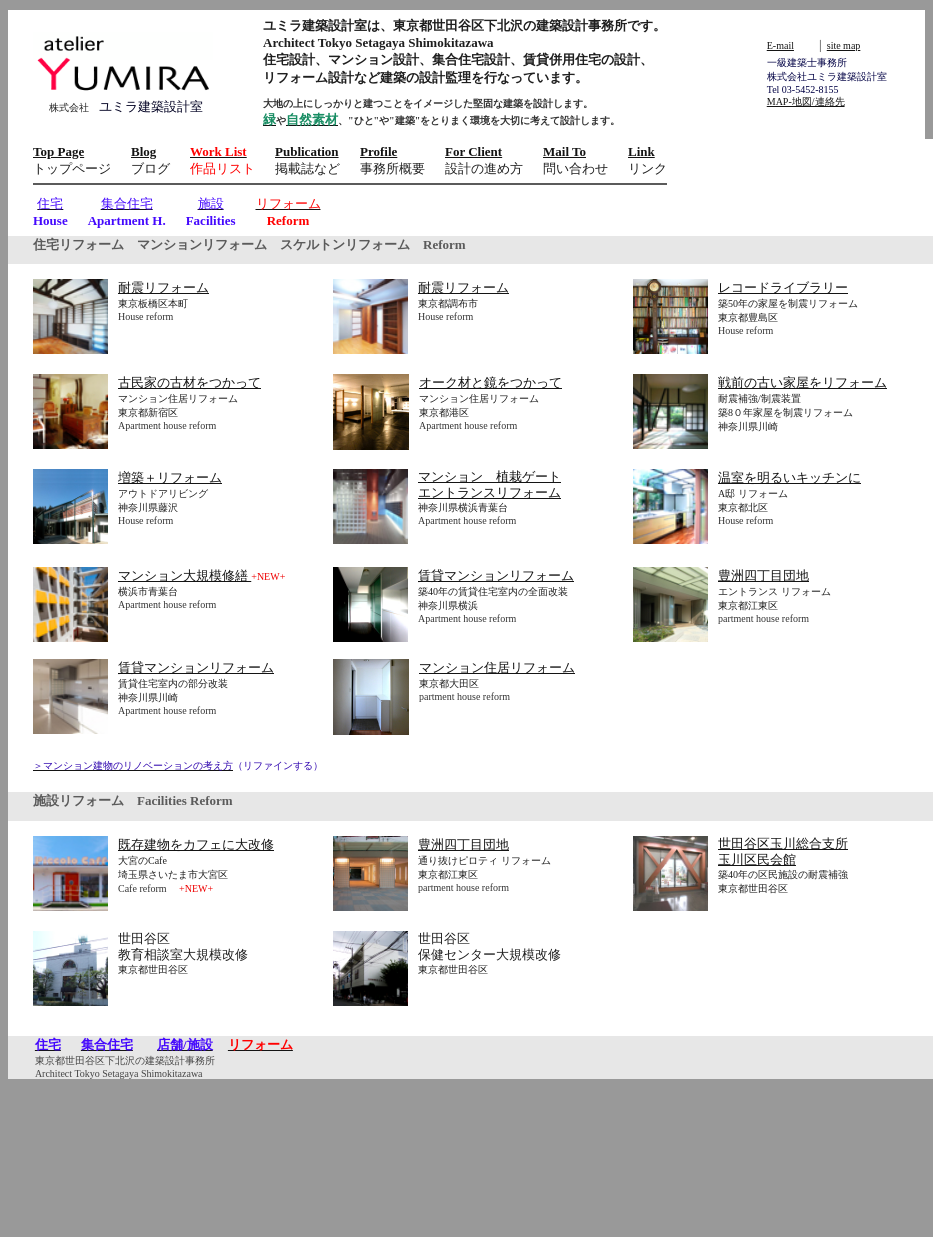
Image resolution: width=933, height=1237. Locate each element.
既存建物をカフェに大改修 (196, 844)
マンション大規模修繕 (184, 575)
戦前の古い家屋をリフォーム (802, 382)
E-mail (780, 45)
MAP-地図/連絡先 (806, 101)
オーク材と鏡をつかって (490, 382)
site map (844, 45)
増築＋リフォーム (170, 477)
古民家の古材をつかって (189, 382)
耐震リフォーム (163, 287)
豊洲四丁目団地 (763, 575)
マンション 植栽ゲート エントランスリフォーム (489, 484)
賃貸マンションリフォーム (496, 575)
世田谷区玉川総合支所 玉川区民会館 (783, 851)
